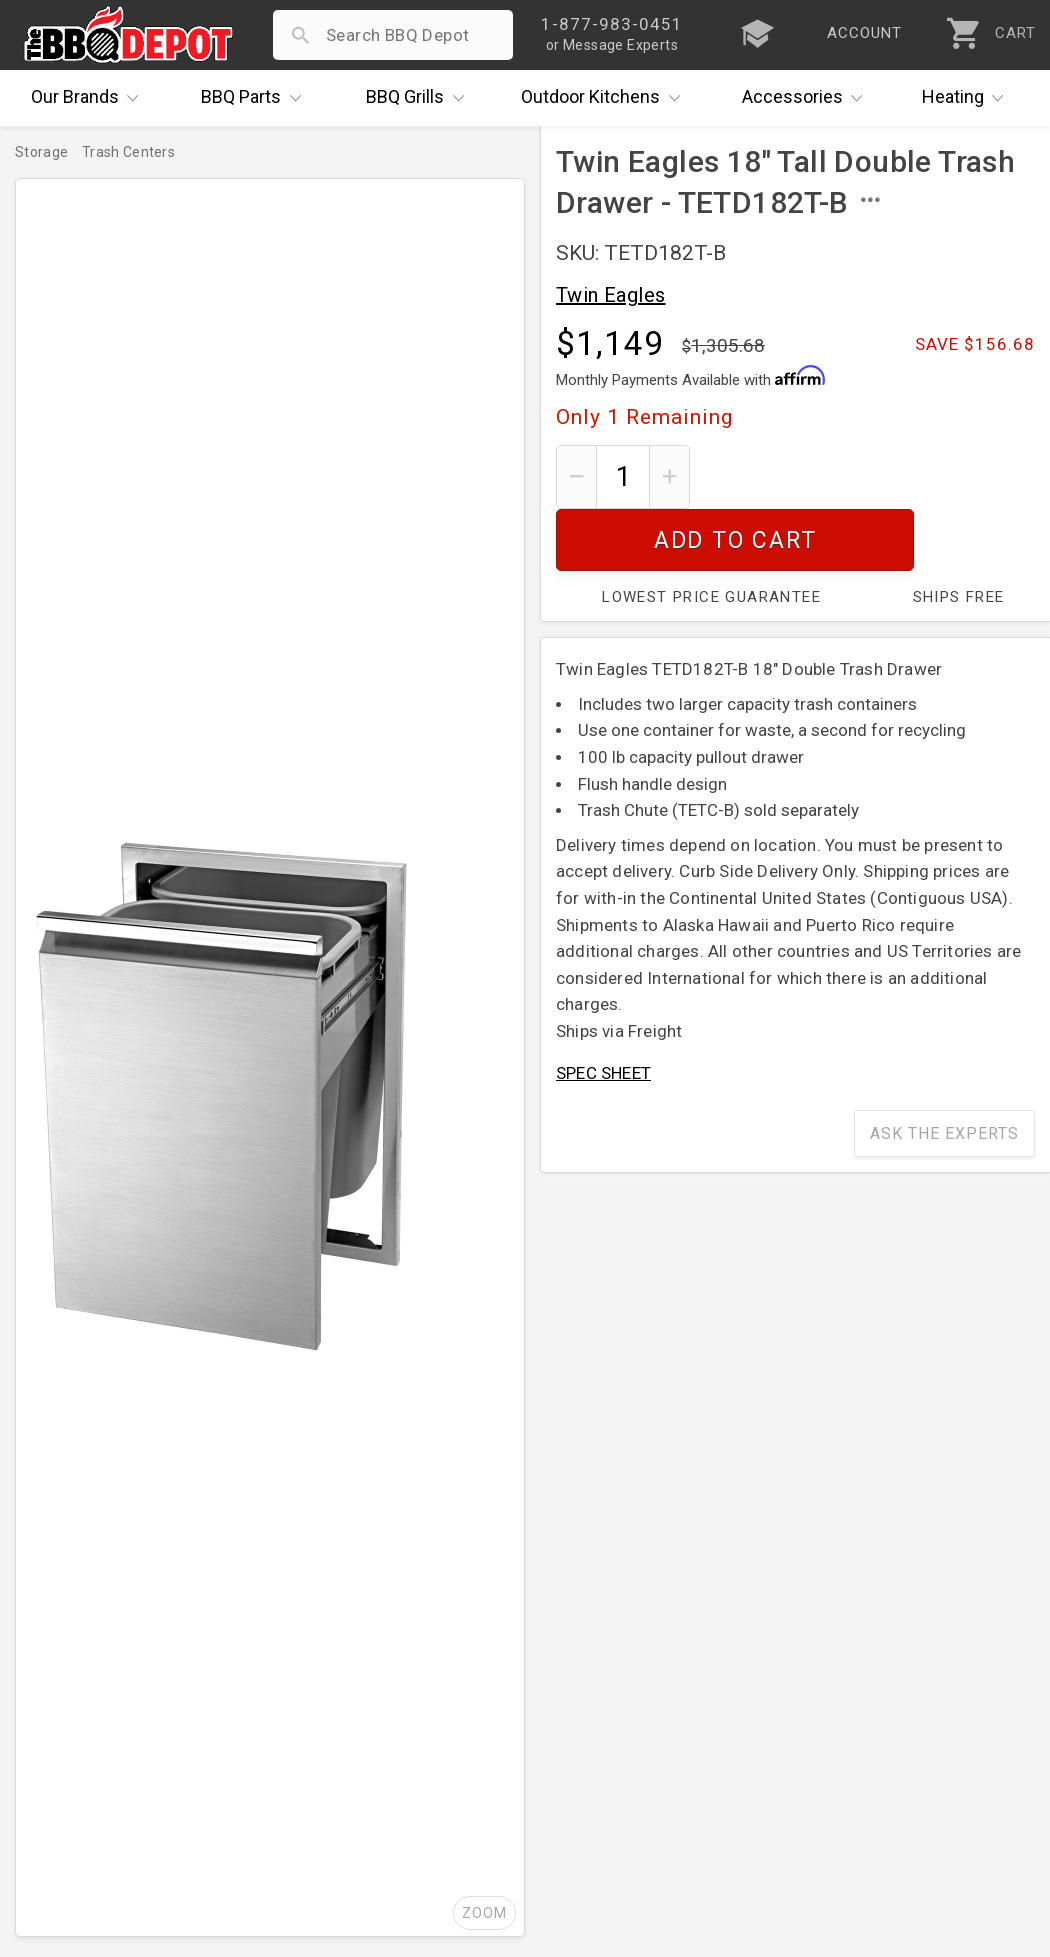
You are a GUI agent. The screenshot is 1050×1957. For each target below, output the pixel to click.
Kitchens (605, 98)
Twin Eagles (610, 295)
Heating (968, 98)
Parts (256, 98)
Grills (420, 98)
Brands (90, 98)
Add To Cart (870, 476)
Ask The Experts (944, 1071)
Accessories (807, 98)
